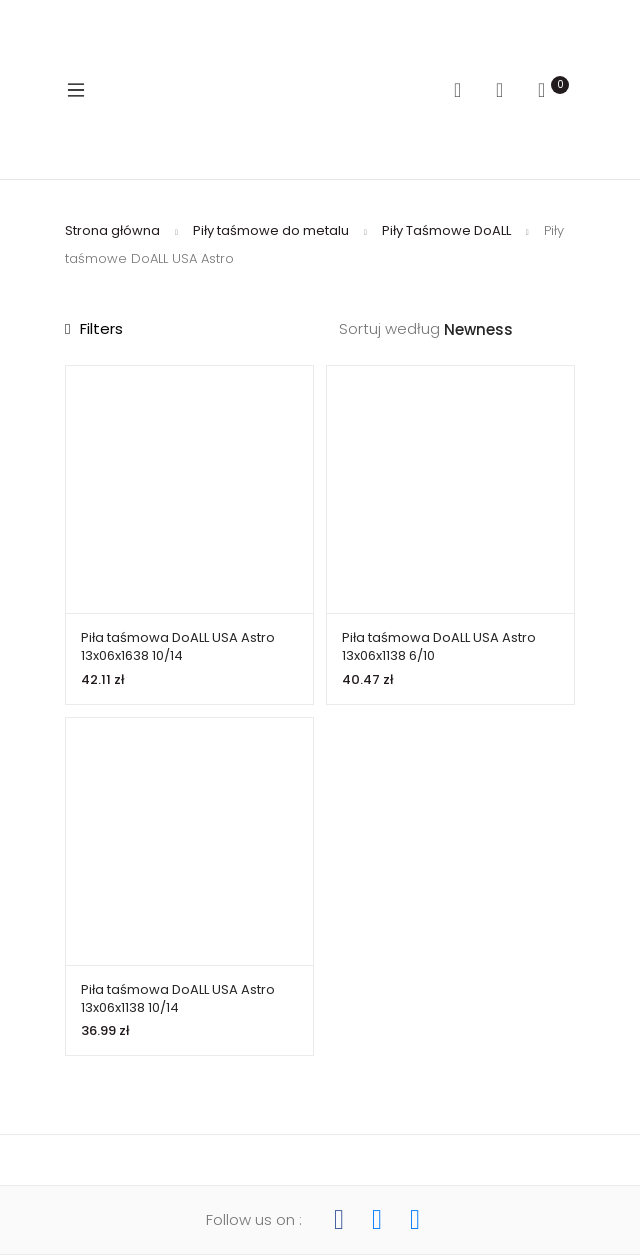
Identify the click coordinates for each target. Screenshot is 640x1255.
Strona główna (112, 230)
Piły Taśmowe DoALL (446, 230)
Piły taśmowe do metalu (271, 230)
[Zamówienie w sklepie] (509, 330)
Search (465, 90)
